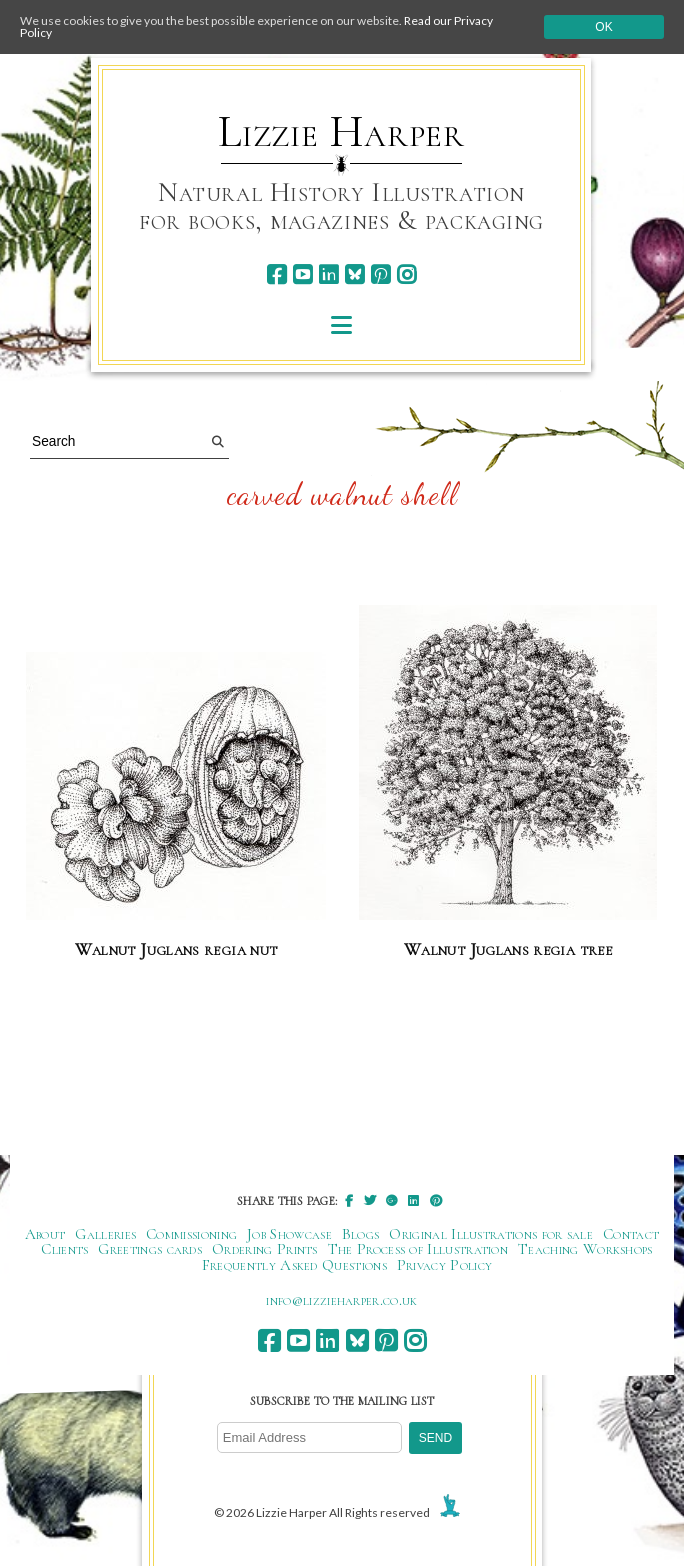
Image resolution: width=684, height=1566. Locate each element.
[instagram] (406, 274)
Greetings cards (150, 1249)
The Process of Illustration (418, 1249)
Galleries (105, 1234)
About (45, 1234)
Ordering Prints (265, 1249)
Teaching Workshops (585, 1249)
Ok (603, 27)
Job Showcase (289, 1234)
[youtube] (302, 274)
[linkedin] (328, 274)
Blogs (361, 1234)
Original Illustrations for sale (491, 1234)
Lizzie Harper (341, 132)
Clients (64, 1249)
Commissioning (191, 1234)
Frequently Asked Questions (294, 1265)
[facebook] (276, 274)
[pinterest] (380, 274)
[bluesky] (354, 274)
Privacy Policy (444, 1265)
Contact (631, 1234)
